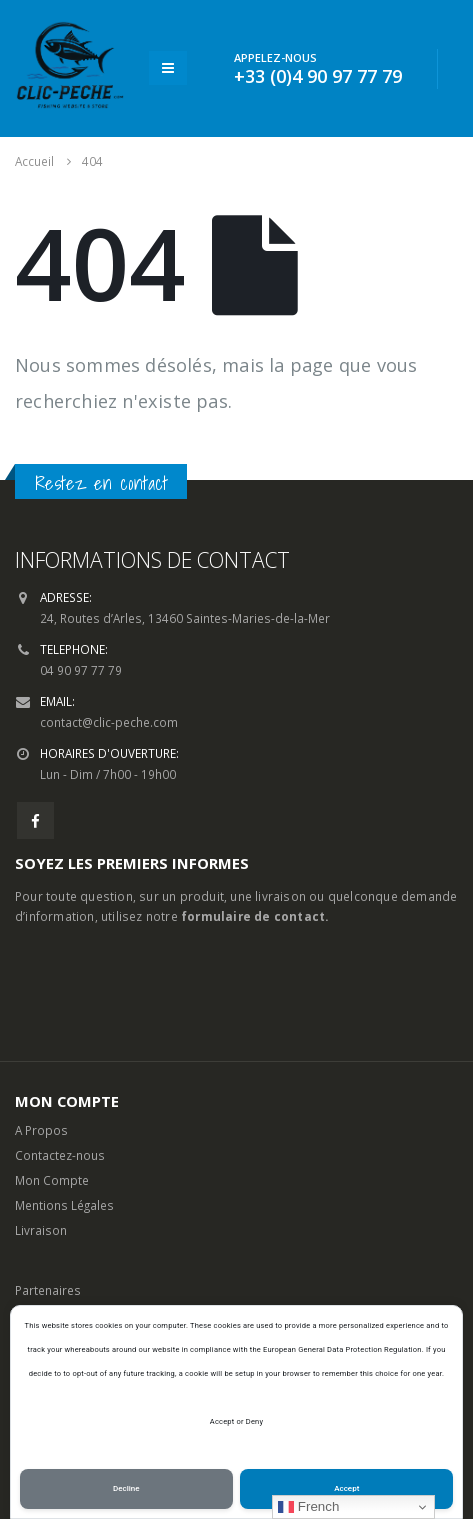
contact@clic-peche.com (109, 722)
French (308, 1507)
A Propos (41, 1130)
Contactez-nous (60, 1155)
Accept (346, 1488)
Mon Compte (52, 1180)
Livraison (41, 1230)
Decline (126, 1488)
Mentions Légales (64, 1205)
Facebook (35, 820)
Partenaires (48, 1290)
